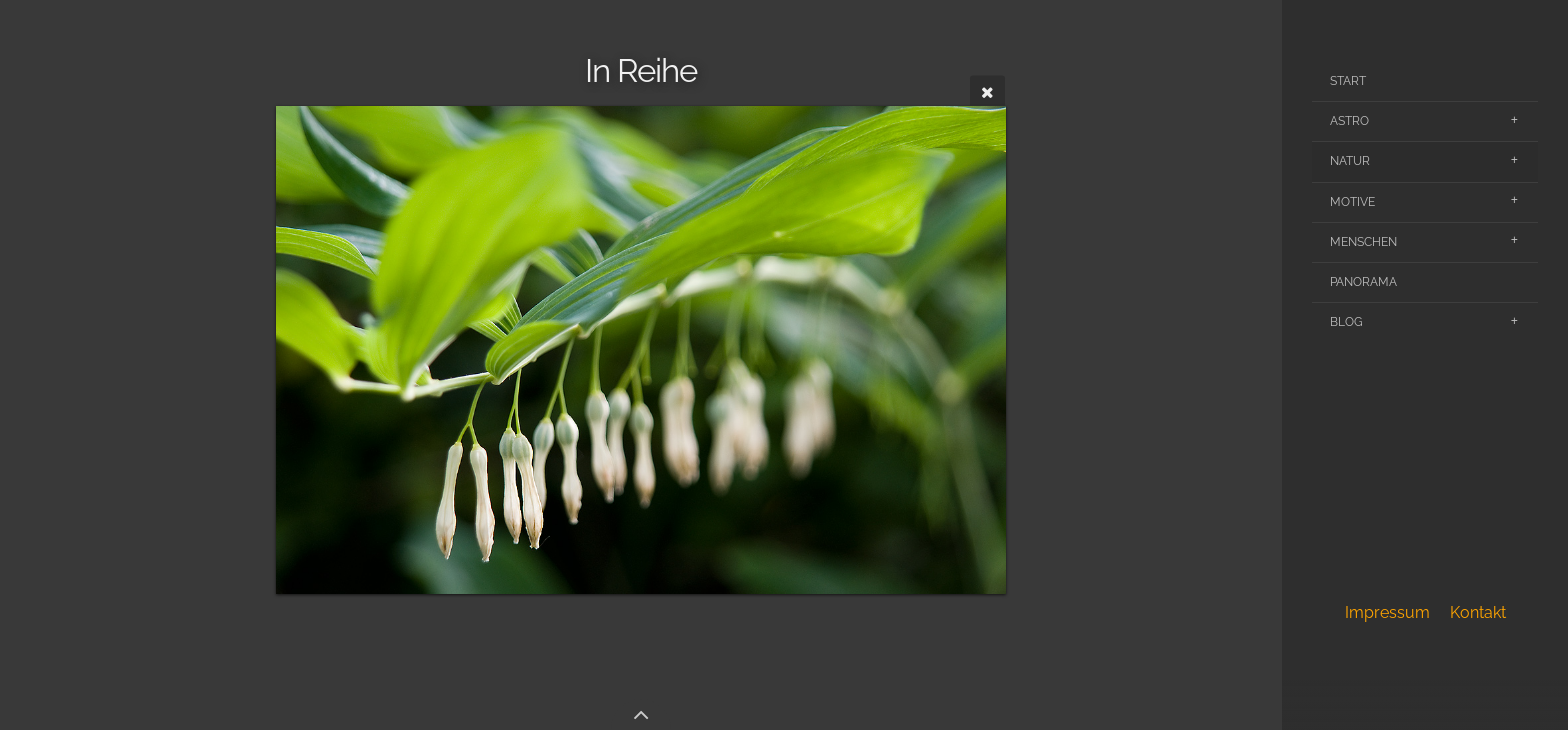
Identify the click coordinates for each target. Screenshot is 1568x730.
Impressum (1387, 612)
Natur (1350, 161)
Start (1348, 81)
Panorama (1363, 282)
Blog (1346, 322)
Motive (1352, 202)
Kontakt (1478, 612)
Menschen (1363, 242)
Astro (1349, 121)
